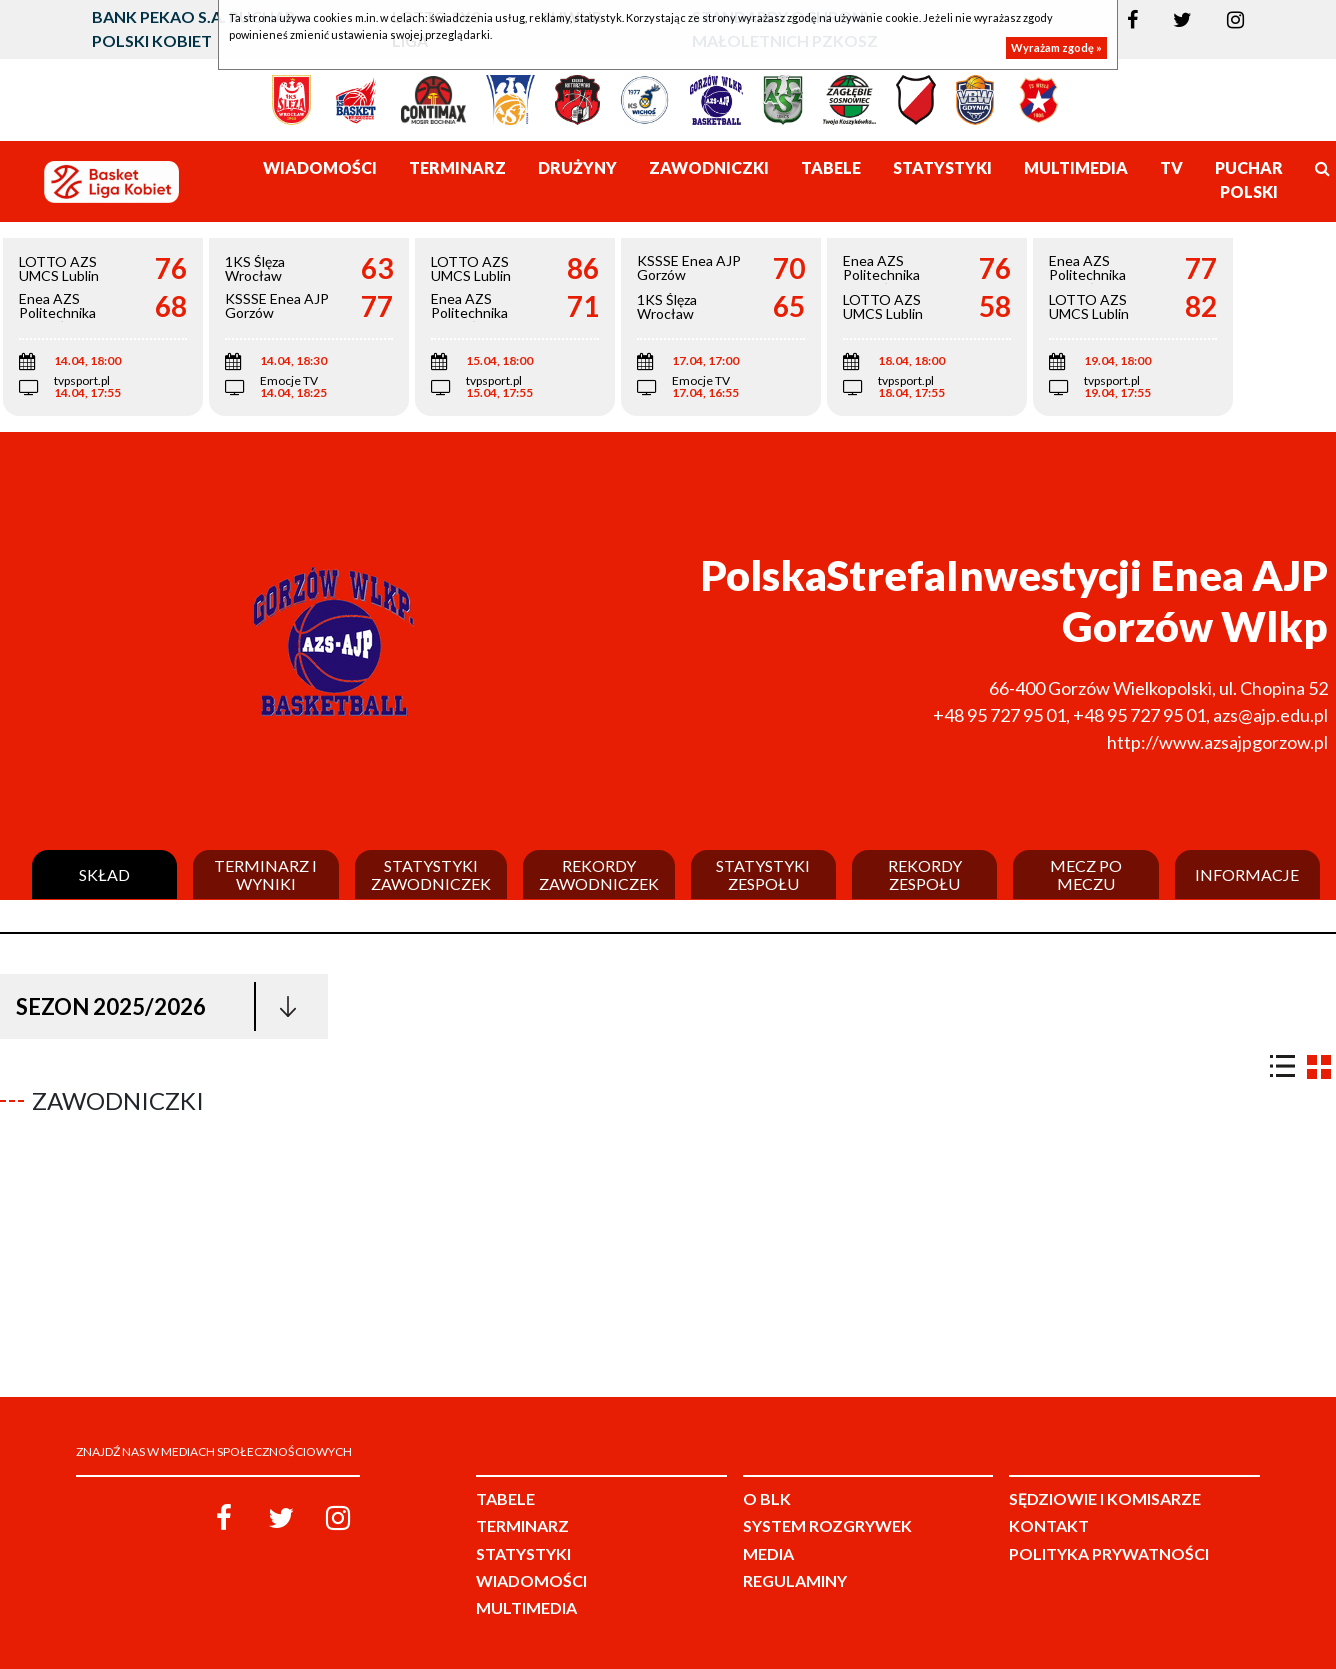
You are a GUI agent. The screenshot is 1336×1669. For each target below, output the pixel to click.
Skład (104, 875)
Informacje (1247, 875)
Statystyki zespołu (763, 874)
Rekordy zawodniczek (599, 874)
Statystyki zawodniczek (431, 874)
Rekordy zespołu (925, 874)
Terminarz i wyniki (265, 874)
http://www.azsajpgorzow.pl (1217, 742)
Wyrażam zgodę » (1056, 47)
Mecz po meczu (1086, 874)
